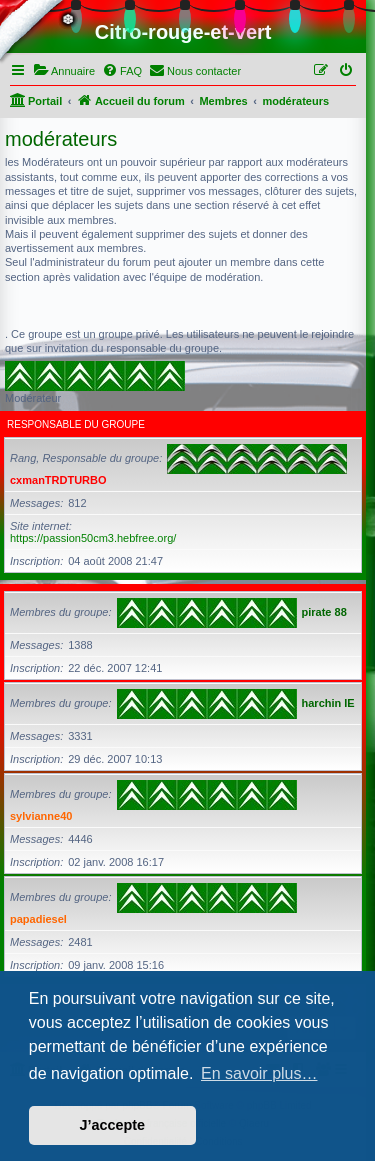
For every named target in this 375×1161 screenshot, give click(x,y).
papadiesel (38, 919)
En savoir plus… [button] (259, 1073)
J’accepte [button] (113, 1125)
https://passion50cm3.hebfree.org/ (93, 538)
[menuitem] (64, 71)
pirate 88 (324, 612)
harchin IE (328, 703)
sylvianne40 (41, 816)
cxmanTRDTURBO (58, 480)
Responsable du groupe (76, 424)
